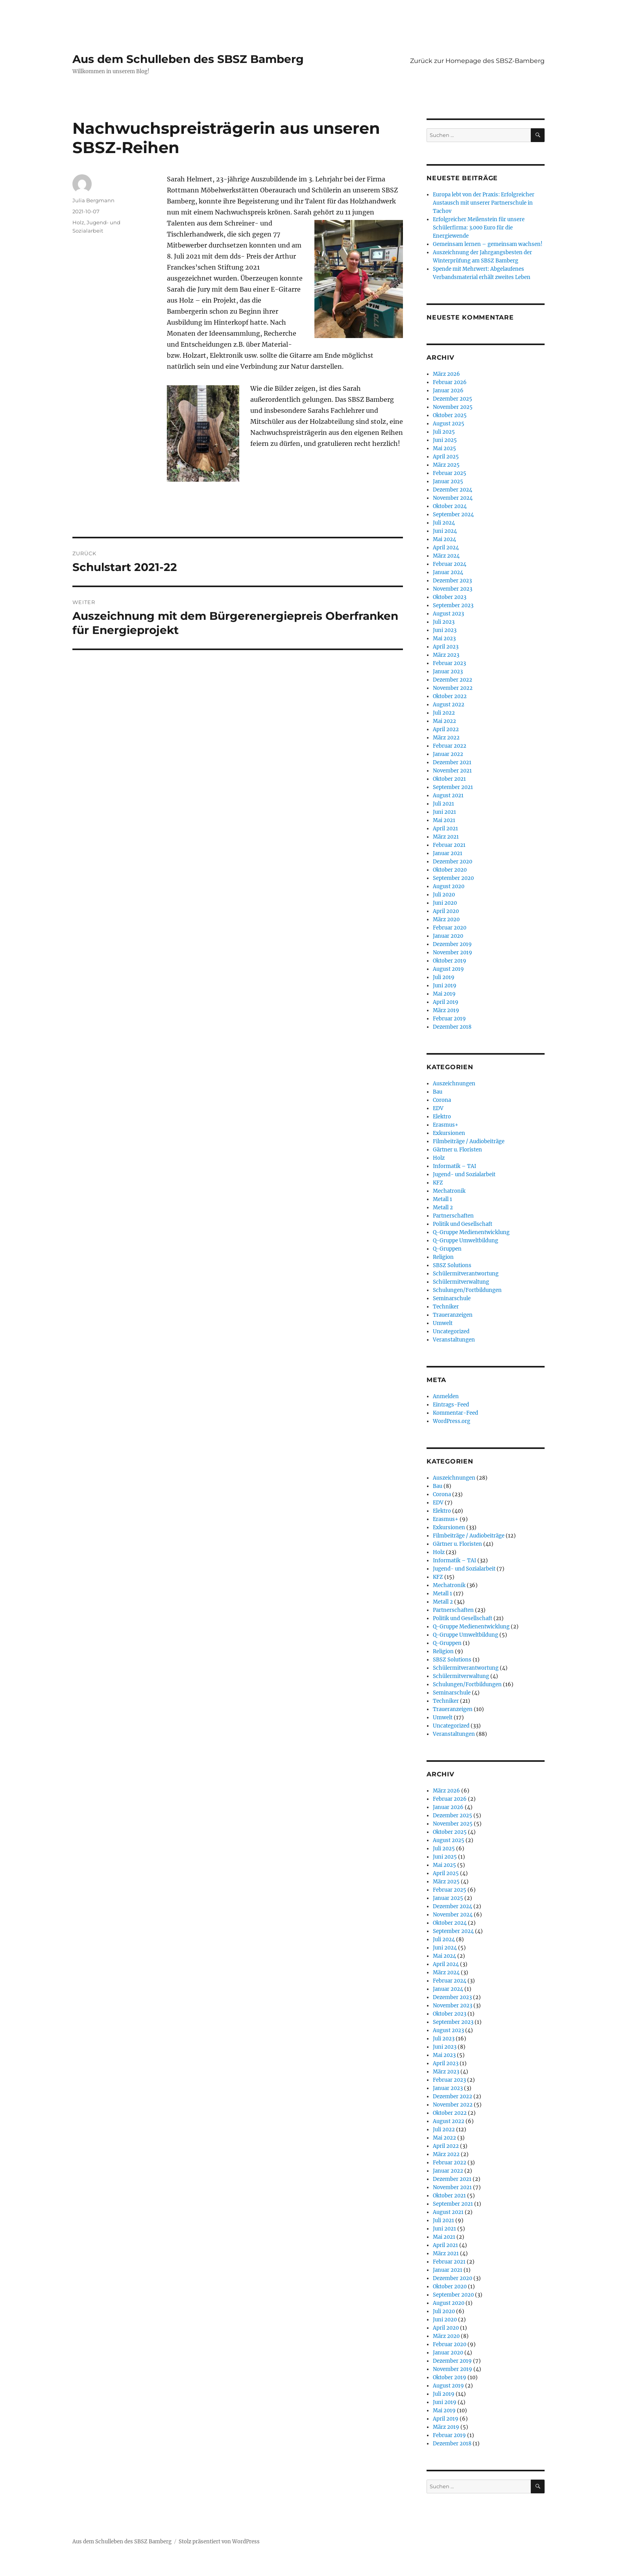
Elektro (442, 1116)
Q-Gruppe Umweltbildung (465, 1240)
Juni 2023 (444, 630)
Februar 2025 (449, 473)
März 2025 (446, 465)
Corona (442, 1100)
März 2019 (446, 1010)
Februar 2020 (449, 927)
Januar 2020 (448, 936)
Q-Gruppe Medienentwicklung (471, 1232)
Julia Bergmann (93, 200)
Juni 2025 (445, 440)
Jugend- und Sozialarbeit (464, 1174)
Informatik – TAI (454, 1166)
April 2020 (446, 911)
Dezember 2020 (452, 861)
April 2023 (445, 646)
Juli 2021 (443, 803)
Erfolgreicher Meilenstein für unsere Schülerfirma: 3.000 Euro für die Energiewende (479, 227)
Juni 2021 (444, 812)
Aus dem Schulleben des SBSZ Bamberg (188, 59)
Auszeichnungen (454, 1083)
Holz (78, 222)
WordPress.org (451, 1421)
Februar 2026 (450, 382)
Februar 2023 (449, 663)
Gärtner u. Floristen (457, 1149)
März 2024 (446, 556)
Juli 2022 (444, 713)
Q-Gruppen (447, 1248)
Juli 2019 (443, 977)
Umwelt (443, 1323)
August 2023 (448, 613)
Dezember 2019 (452, 944)
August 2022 (448, 704)
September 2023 (453, 605)
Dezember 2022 (452, 679)
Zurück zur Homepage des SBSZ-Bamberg (477, 61)
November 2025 (453, 407)
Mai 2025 (444, 448)
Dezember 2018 (452, 1027)
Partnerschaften (453, 1215)
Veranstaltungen (454, 1339)
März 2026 (446, 374)
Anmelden (446, 1396)
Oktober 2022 (450, 696)
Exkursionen (449, 1133)
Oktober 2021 (449, 779)
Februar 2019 (449, 1018)
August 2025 (448, 423)
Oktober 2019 (449, 960)
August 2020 (448, 886)
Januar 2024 (448, 572)
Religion (443, 1257)
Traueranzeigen (453, 1315)
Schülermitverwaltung (461, 1282)
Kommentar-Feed (455, 1413)
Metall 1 (442, 1199)
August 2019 (448, 969)
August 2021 (448, 795)
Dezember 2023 (452, 580)
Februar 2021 (449, 845)
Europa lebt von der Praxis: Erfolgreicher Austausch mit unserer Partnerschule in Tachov (483, 202)
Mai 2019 (444, 993)
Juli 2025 (444, 432)
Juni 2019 (444, 985)
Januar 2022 (448, 754)
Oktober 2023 (449, 597)
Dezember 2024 (452, 489)
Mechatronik (449, 1191)
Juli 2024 (444, 522)
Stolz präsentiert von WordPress (219, 2541)
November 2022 (453, 688)
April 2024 (446, 547)
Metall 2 (443, 1207)
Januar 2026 (448, 390)
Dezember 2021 (452, 762)
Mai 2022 (444, 721)
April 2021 (445, 828)
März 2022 (446, 737)
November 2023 (452, 589)
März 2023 (446, 655)
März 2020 (446, 919)
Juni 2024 (445, 531)
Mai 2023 (444, 638)
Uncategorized (451, 1331)
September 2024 (453, 514)
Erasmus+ (445, 1125)
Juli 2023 (443, 622)
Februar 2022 (449, 746)
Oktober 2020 (450, 870)
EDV (438, 1108)
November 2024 (453, 498)
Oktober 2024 (450, 506)
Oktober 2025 (450, 415)
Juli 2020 (444, 894)
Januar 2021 (447, 853)
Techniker (446, 1306)
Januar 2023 (448, 671)
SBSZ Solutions (452, 1265)
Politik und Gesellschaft (462, 1224)
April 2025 (446, 456)
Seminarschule (452, 1298)
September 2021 (453, 787)
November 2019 (452, 952)
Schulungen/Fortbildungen (467, 1290)
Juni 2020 (445, 903)
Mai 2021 (444, 820)
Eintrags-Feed (451, 1404)
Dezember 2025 (452, 398)
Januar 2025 (448, 481)
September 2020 (453, 878)
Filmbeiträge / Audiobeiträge (468, 1141)
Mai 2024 (444, 539)
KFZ (438, 1182)
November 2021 (452, 770)
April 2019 (445, 1002)
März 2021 (446, 836)
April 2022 (446, 729)
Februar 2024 (449, 564)
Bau (437, 1091)
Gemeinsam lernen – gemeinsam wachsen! (488, 244)
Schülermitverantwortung (466, 1273)
